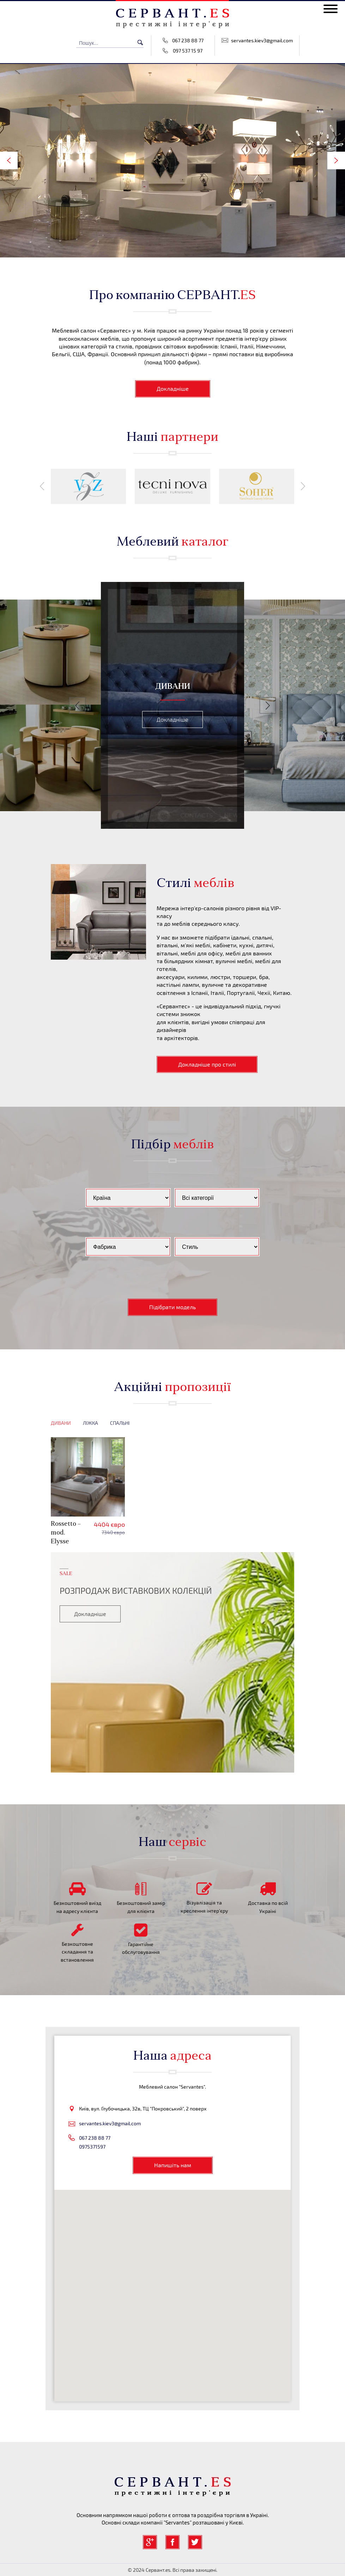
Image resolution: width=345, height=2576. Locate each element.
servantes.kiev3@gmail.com (262, 40)
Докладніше (173, 388)
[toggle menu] (330, 9)
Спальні (120, 1423)
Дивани (61, 1423)
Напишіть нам (172, 2165)
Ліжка (90, 1423)
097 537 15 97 (187, 51)
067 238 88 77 (188, 40)
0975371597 (92, 2147)
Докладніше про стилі (207, 1064)
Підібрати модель (172, 1307)
